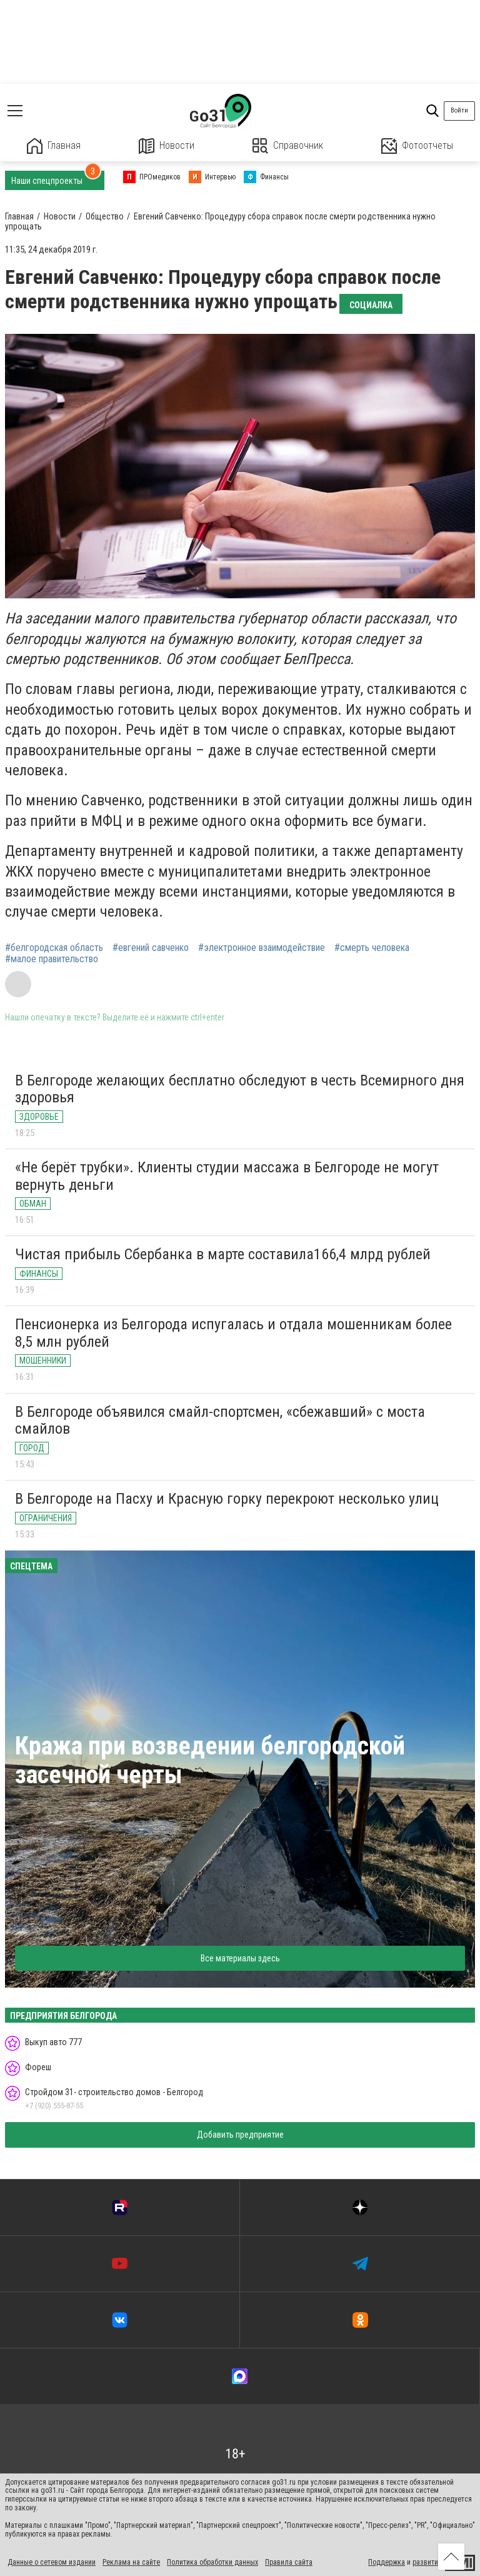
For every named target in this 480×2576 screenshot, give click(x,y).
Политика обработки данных (212, 2562)
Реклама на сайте (131, 2562)
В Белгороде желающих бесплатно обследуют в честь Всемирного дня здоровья (239, 1089)
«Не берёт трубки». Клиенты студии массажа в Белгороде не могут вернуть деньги (227, 1176)
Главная (54, 146)
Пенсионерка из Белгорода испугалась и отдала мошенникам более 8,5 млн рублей (233, 1333)
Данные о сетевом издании (52, 2562)
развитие (427, 2562)
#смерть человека (371, 947)
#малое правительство (51, 959)
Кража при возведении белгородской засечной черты (210, 1760)
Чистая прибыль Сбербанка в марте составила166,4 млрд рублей (223, 1254)
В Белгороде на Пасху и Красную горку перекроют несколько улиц (227, 1498)
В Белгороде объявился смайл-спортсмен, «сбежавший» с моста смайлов (220, 1420)
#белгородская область (54, 947)
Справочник (287, 146)
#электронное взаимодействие (261, 947)
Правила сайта (288, 2562)
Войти (459, 110)
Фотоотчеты (417, 146)
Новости (166, 146)
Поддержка (386, 2562)
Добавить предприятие (240, 2135)
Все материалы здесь (240, 1958)
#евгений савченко (150, 947)
